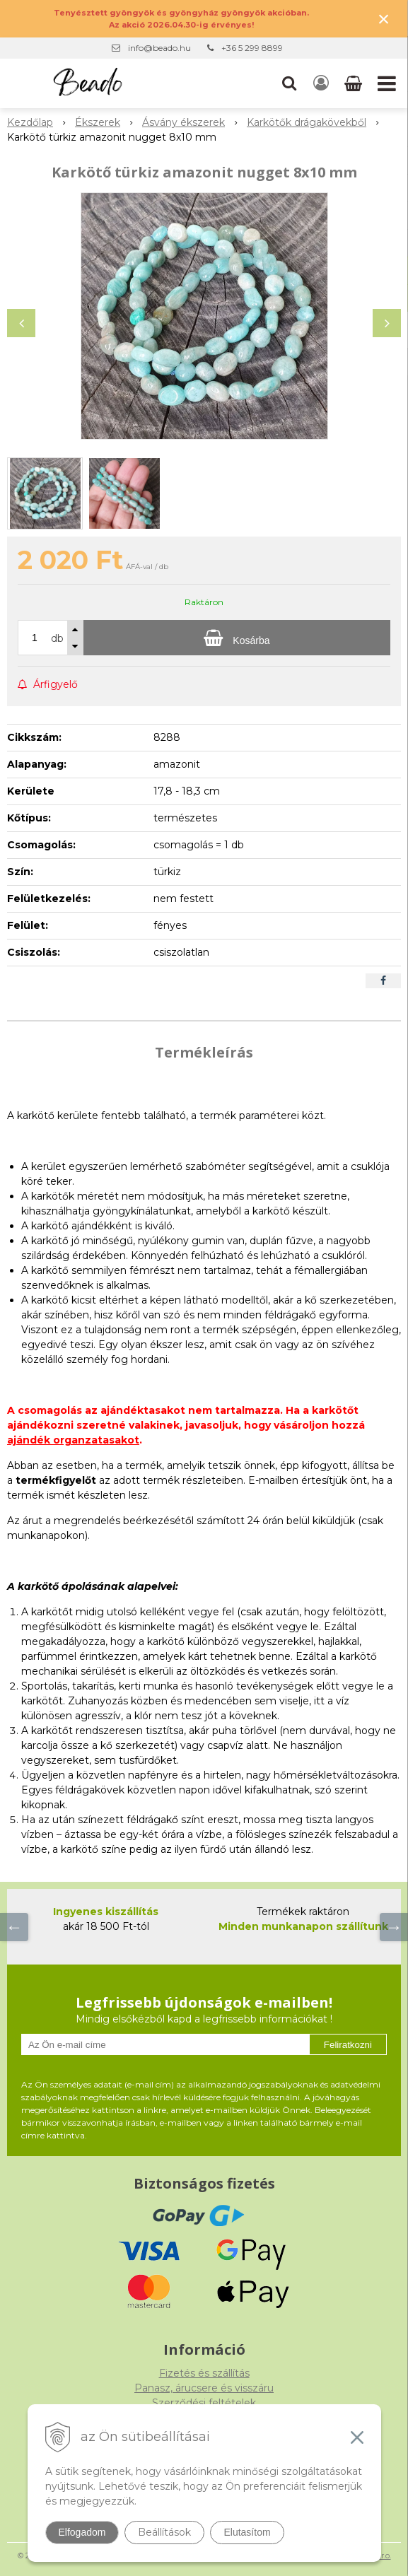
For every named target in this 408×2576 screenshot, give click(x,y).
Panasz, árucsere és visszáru (204, 2388)
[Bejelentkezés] (321, 83)
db (57, 638)
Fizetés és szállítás (204, 2373)
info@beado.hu (159, 47)
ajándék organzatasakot (73, 1440)
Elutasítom (246, 2532)
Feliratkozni (348, 2044)
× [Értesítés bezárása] (384, 18)
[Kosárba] (236, 637)
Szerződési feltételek (204, 2402)
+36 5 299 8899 (252, 47)
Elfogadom (82, 2532)
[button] (289, 83)
